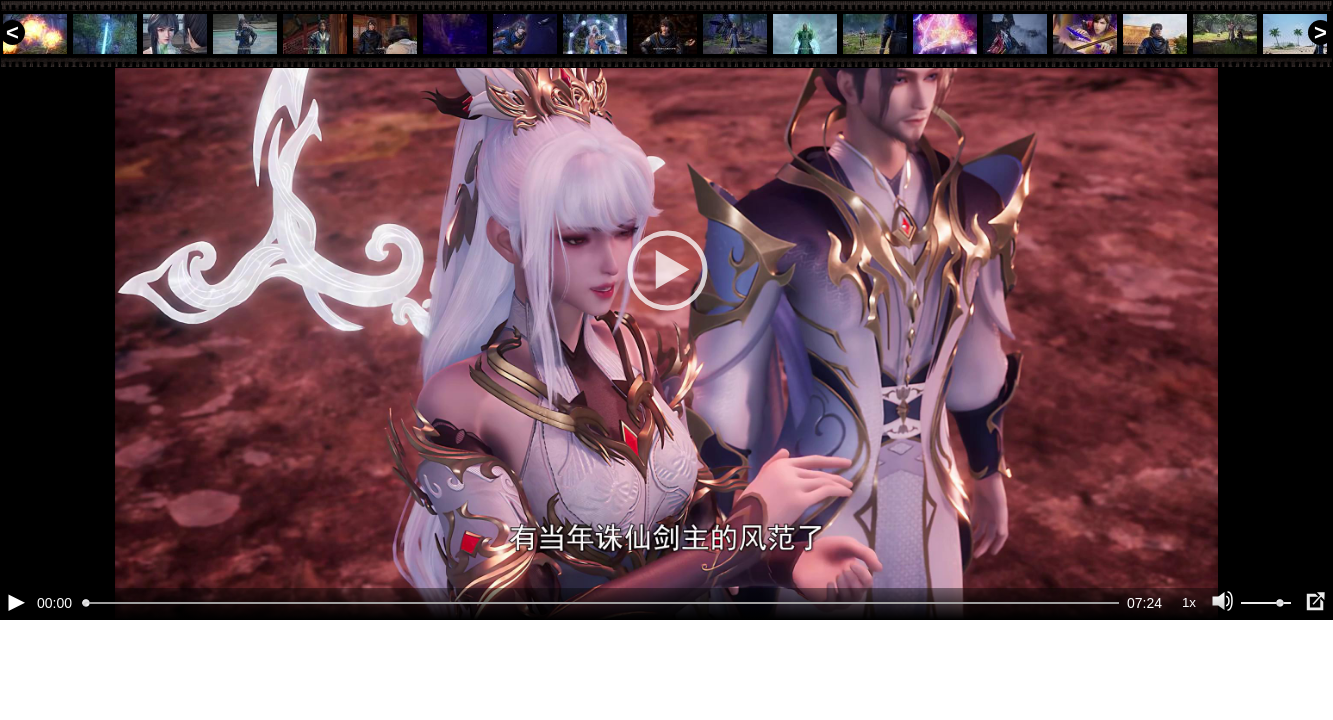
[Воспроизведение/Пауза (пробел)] (16, 670)
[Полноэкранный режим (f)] (1315, 670)
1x (1189, 670)
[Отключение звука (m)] (1223, 670)
